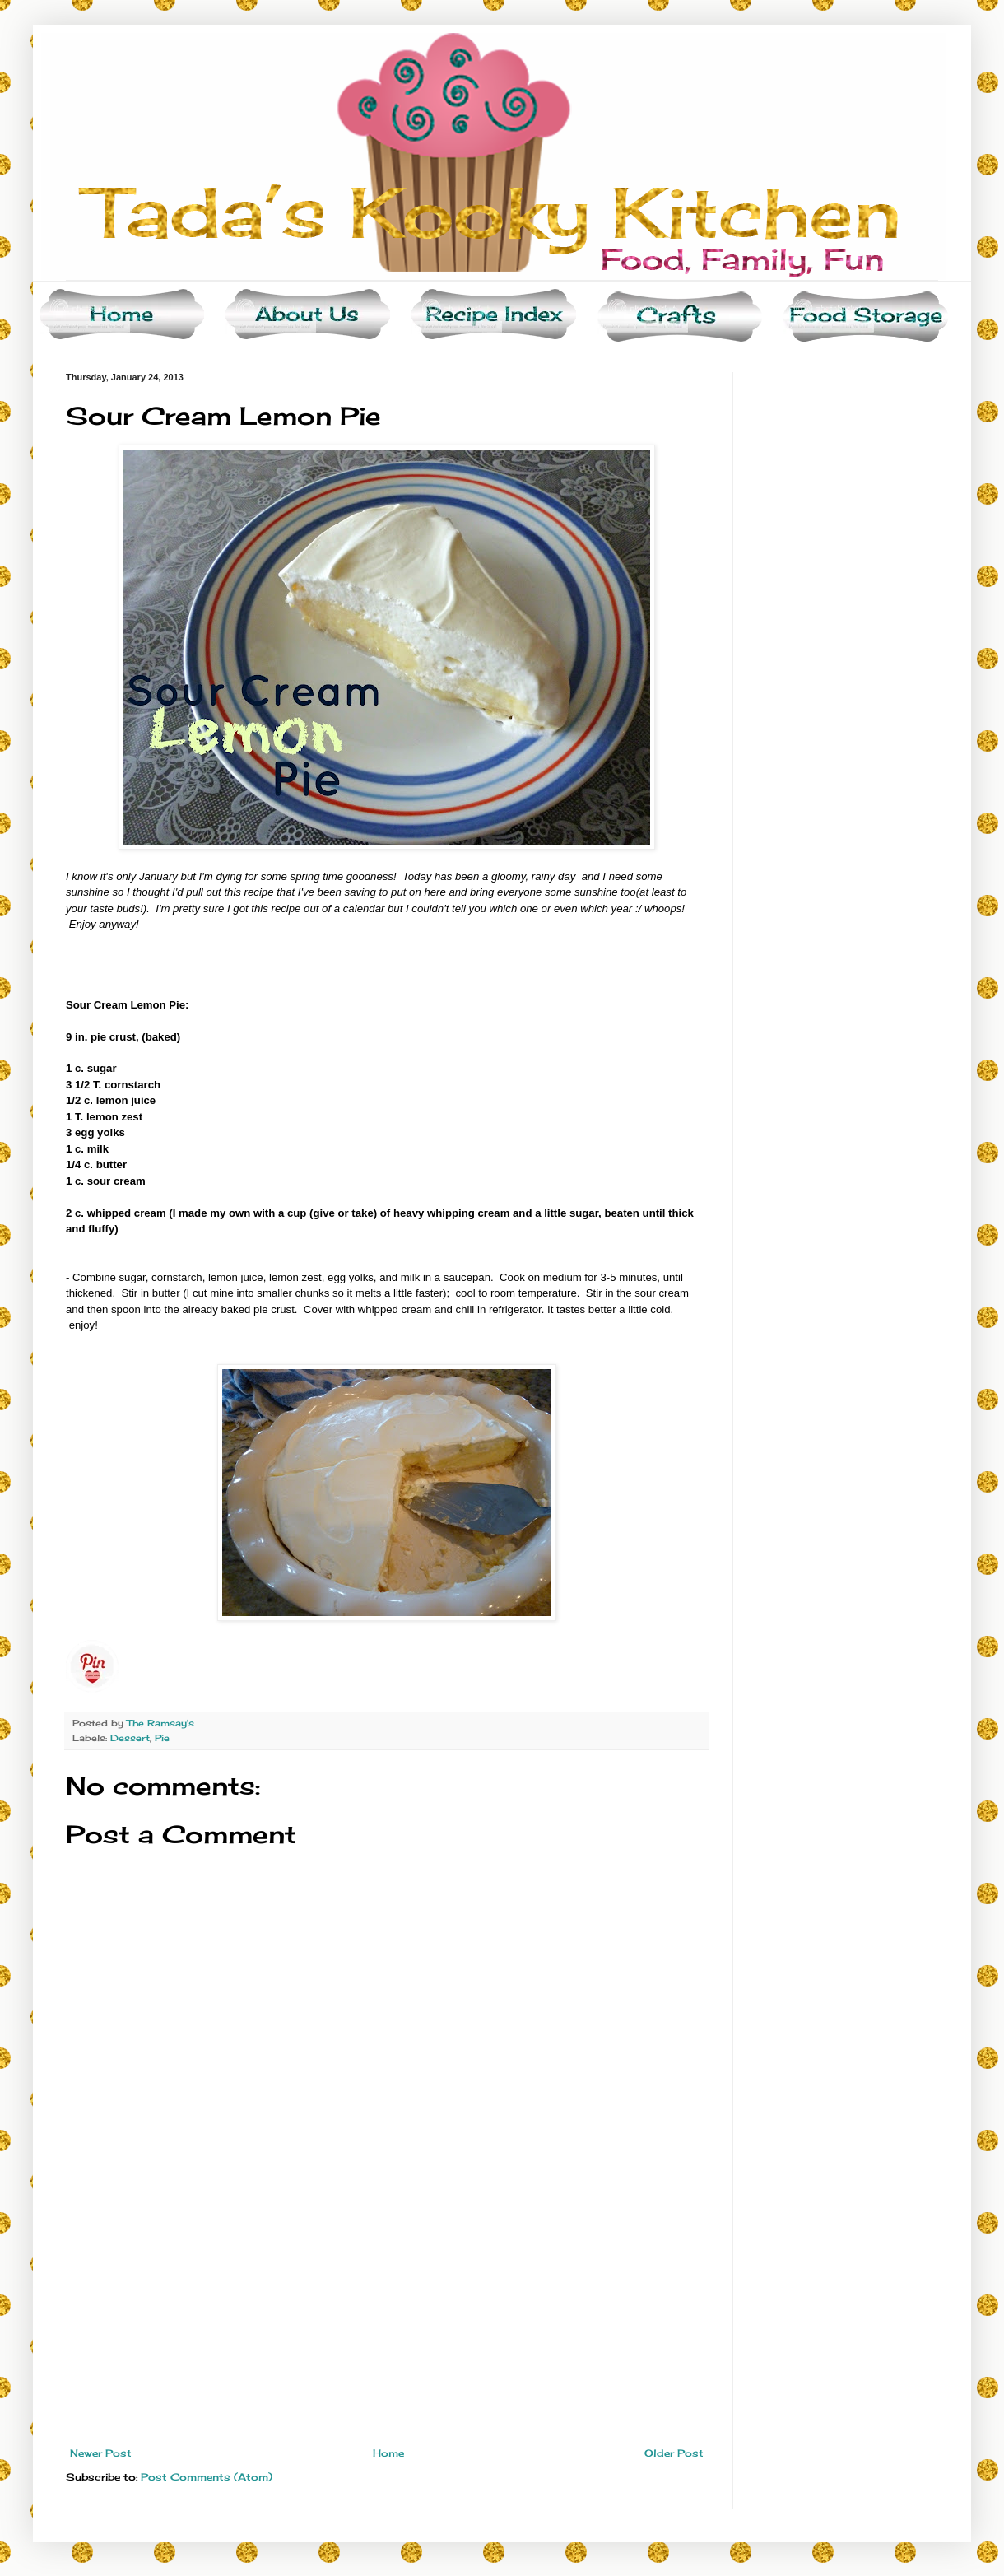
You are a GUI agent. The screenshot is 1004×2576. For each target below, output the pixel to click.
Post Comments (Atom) (206, 2477)
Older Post (674, 2453)
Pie (162, 1738)
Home (388, 2453)
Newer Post (101, 2453)
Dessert (130, 1738)
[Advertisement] (386, 2324)
